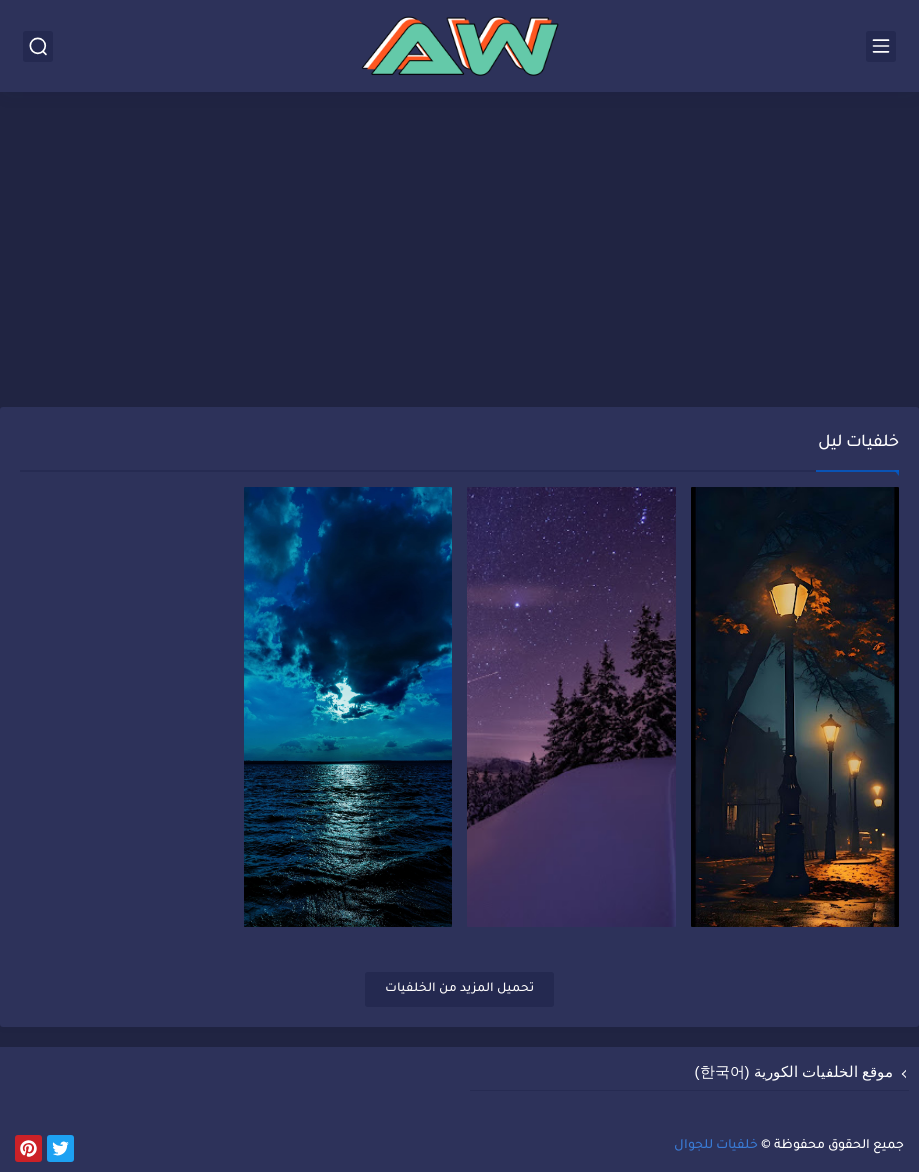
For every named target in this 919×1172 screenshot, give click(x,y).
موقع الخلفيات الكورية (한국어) (794, 1071)
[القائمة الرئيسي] (881, 46)
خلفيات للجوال (716, 1146)
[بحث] (38, 46)
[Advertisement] (459, 252)
